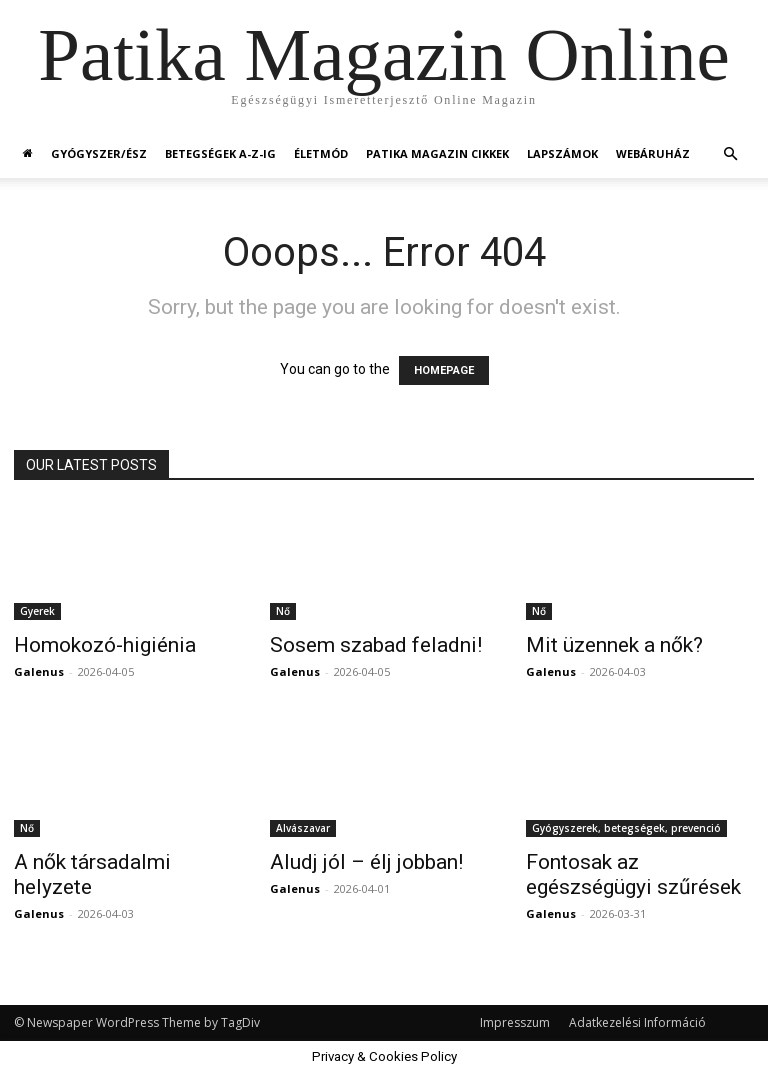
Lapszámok (562, 153)
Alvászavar (303, 828)
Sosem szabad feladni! (376, 645)
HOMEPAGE (444, 370)
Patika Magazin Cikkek (437, 153)
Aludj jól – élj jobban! (366, 862)
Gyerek (37, 611)
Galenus (39, 671)
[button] (730, 154)
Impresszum (515, 1022)
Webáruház (653, 153)
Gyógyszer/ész (99, 153)
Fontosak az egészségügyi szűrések (633, 874)
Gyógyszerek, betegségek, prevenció (626, 828)
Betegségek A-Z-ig (220, 153)
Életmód (321, 153)
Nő (283, 611)
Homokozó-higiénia (105, 645)
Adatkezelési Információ (637, 1022)
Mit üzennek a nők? (614, 645)
